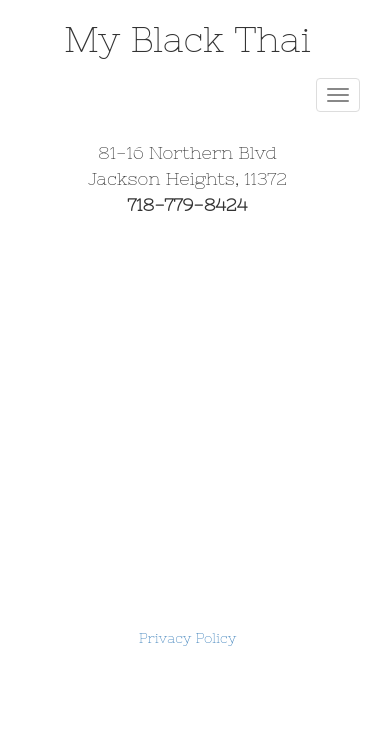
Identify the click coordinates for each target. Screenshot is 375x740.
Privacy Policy (188, 638)
